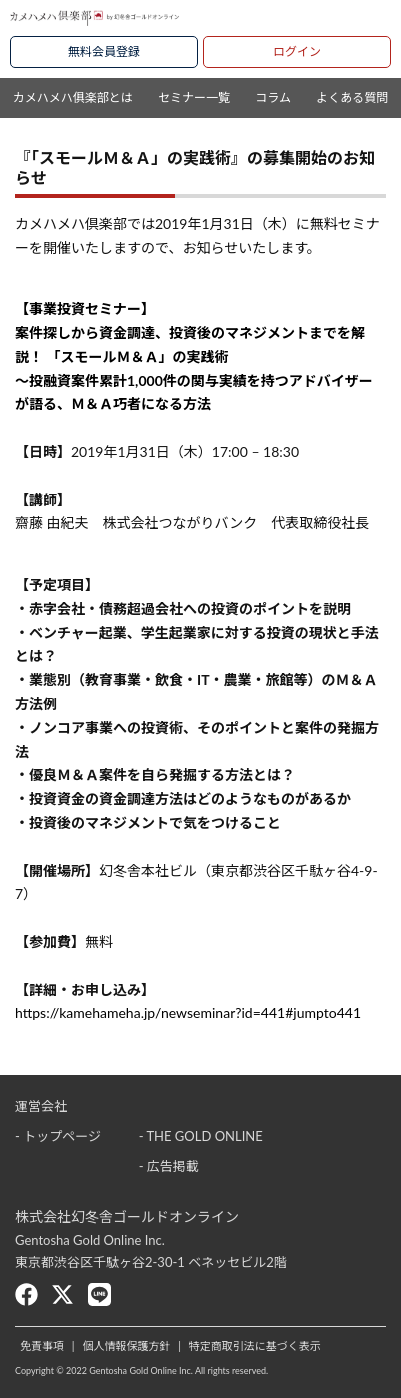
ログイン (297, 51)
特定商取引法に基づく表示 (255, 1345)
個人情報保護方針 (126, 1345)
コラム (273, 97)
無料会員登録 (104, 51)
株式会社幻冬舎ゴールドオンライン (127, 1216)
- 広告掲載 (169, 1166)
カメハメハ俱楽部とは (73, 97)
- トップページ (58, 1136)
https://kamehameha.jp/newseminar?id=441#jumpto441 (188, 1012)
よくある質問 (352, 97)
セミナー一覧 (194, 97)
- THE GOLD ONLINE (201, 1136)
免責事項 (42, 1345)
